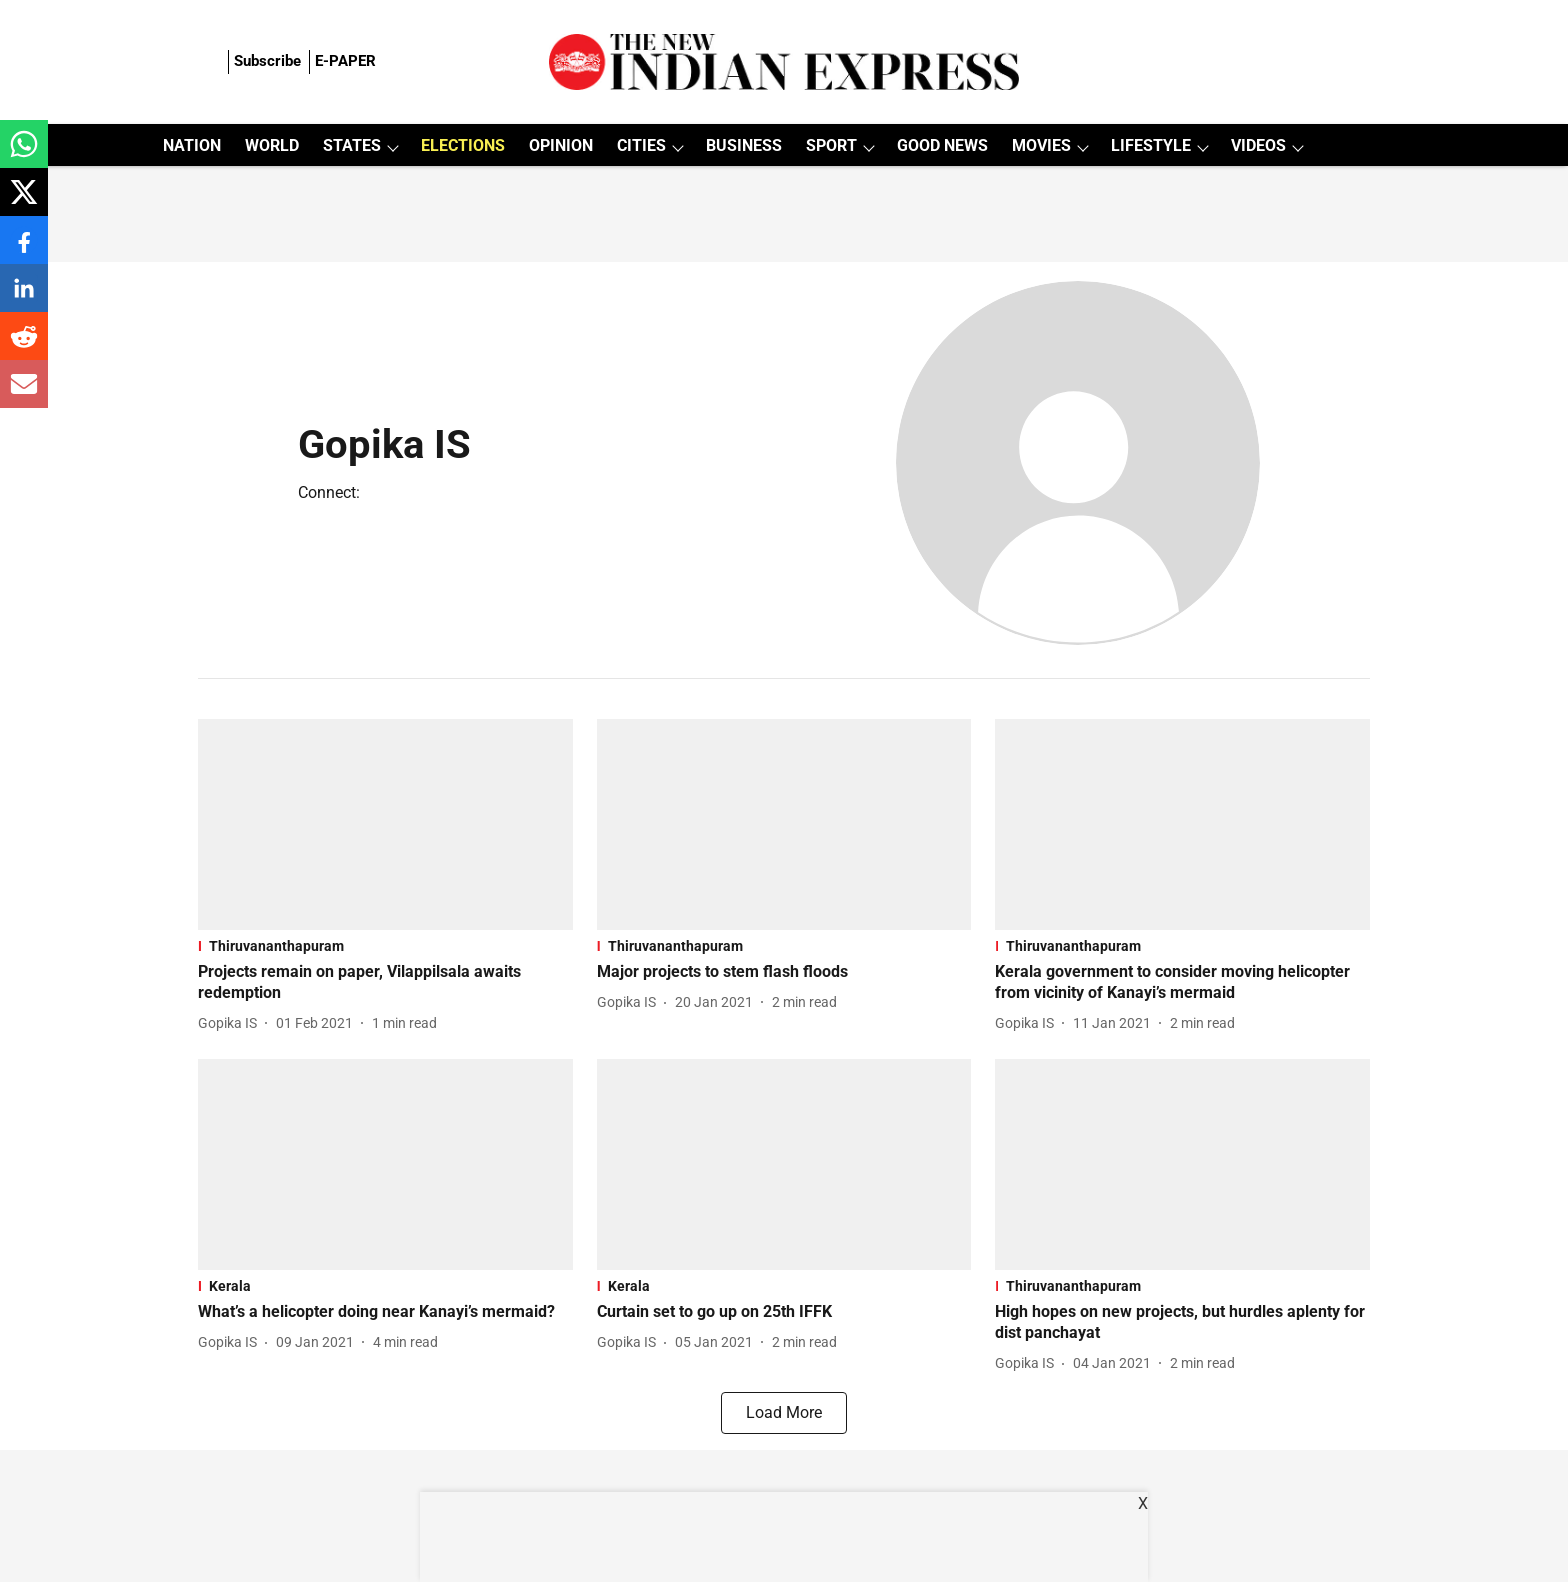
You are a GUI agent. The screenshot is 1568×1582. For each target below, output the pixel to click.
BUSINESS (744, 145)
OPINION (561, 145)
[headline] (385, 983)
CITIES (641, 145)
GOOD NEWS (942, 145)
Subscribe (267, 61)
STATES (352, 145)
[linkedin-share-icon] (24, 298)
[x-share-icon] (24, 202)
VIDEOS (1258, 145)
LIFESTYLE (1151, 145)
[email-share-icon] (24, 394)
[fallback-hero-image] (385, 824)
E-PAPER (345, 61)
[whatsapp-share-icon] (24, 154)
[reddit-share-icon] (24, 346)
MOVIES (1041, 145)
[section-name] (385, 946)
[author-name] (231, 1023)
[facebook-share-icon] (24, 250)
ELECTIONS (463, 145)
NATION (192, 145)
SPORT (831, 145)
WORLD (272, 145)
